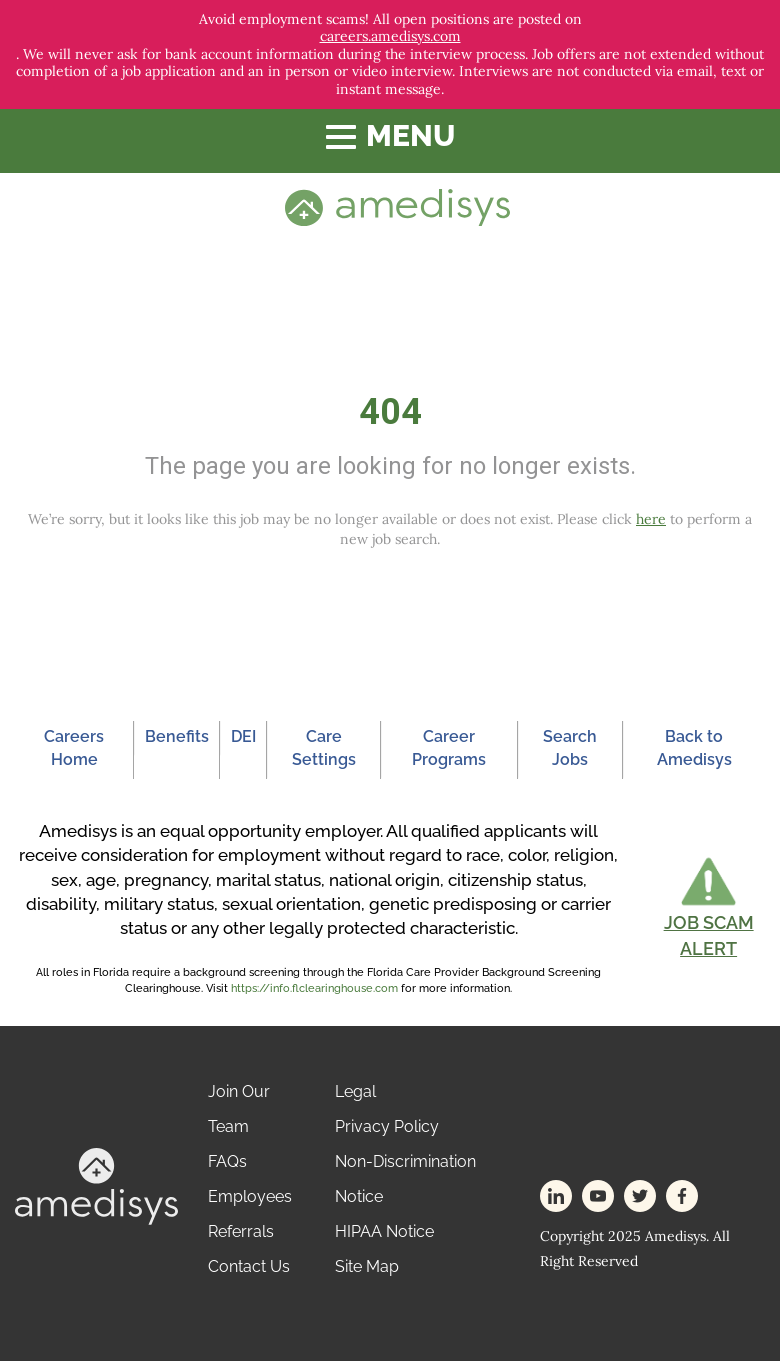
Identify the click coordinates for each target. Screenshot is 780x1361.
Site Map (367, 1266)
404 (390, 412)
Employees (250, 1196)
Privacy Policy (387, 1126)
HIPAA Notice (384, 1231)
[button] (708, 908)
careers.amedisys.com (390, 36)
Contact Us (249, 1266)
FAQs (227, 1161)
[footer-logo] (96, 1184)
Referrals (241, 1231)
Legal (355, 1091)
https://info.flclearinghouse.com (314, 988)
